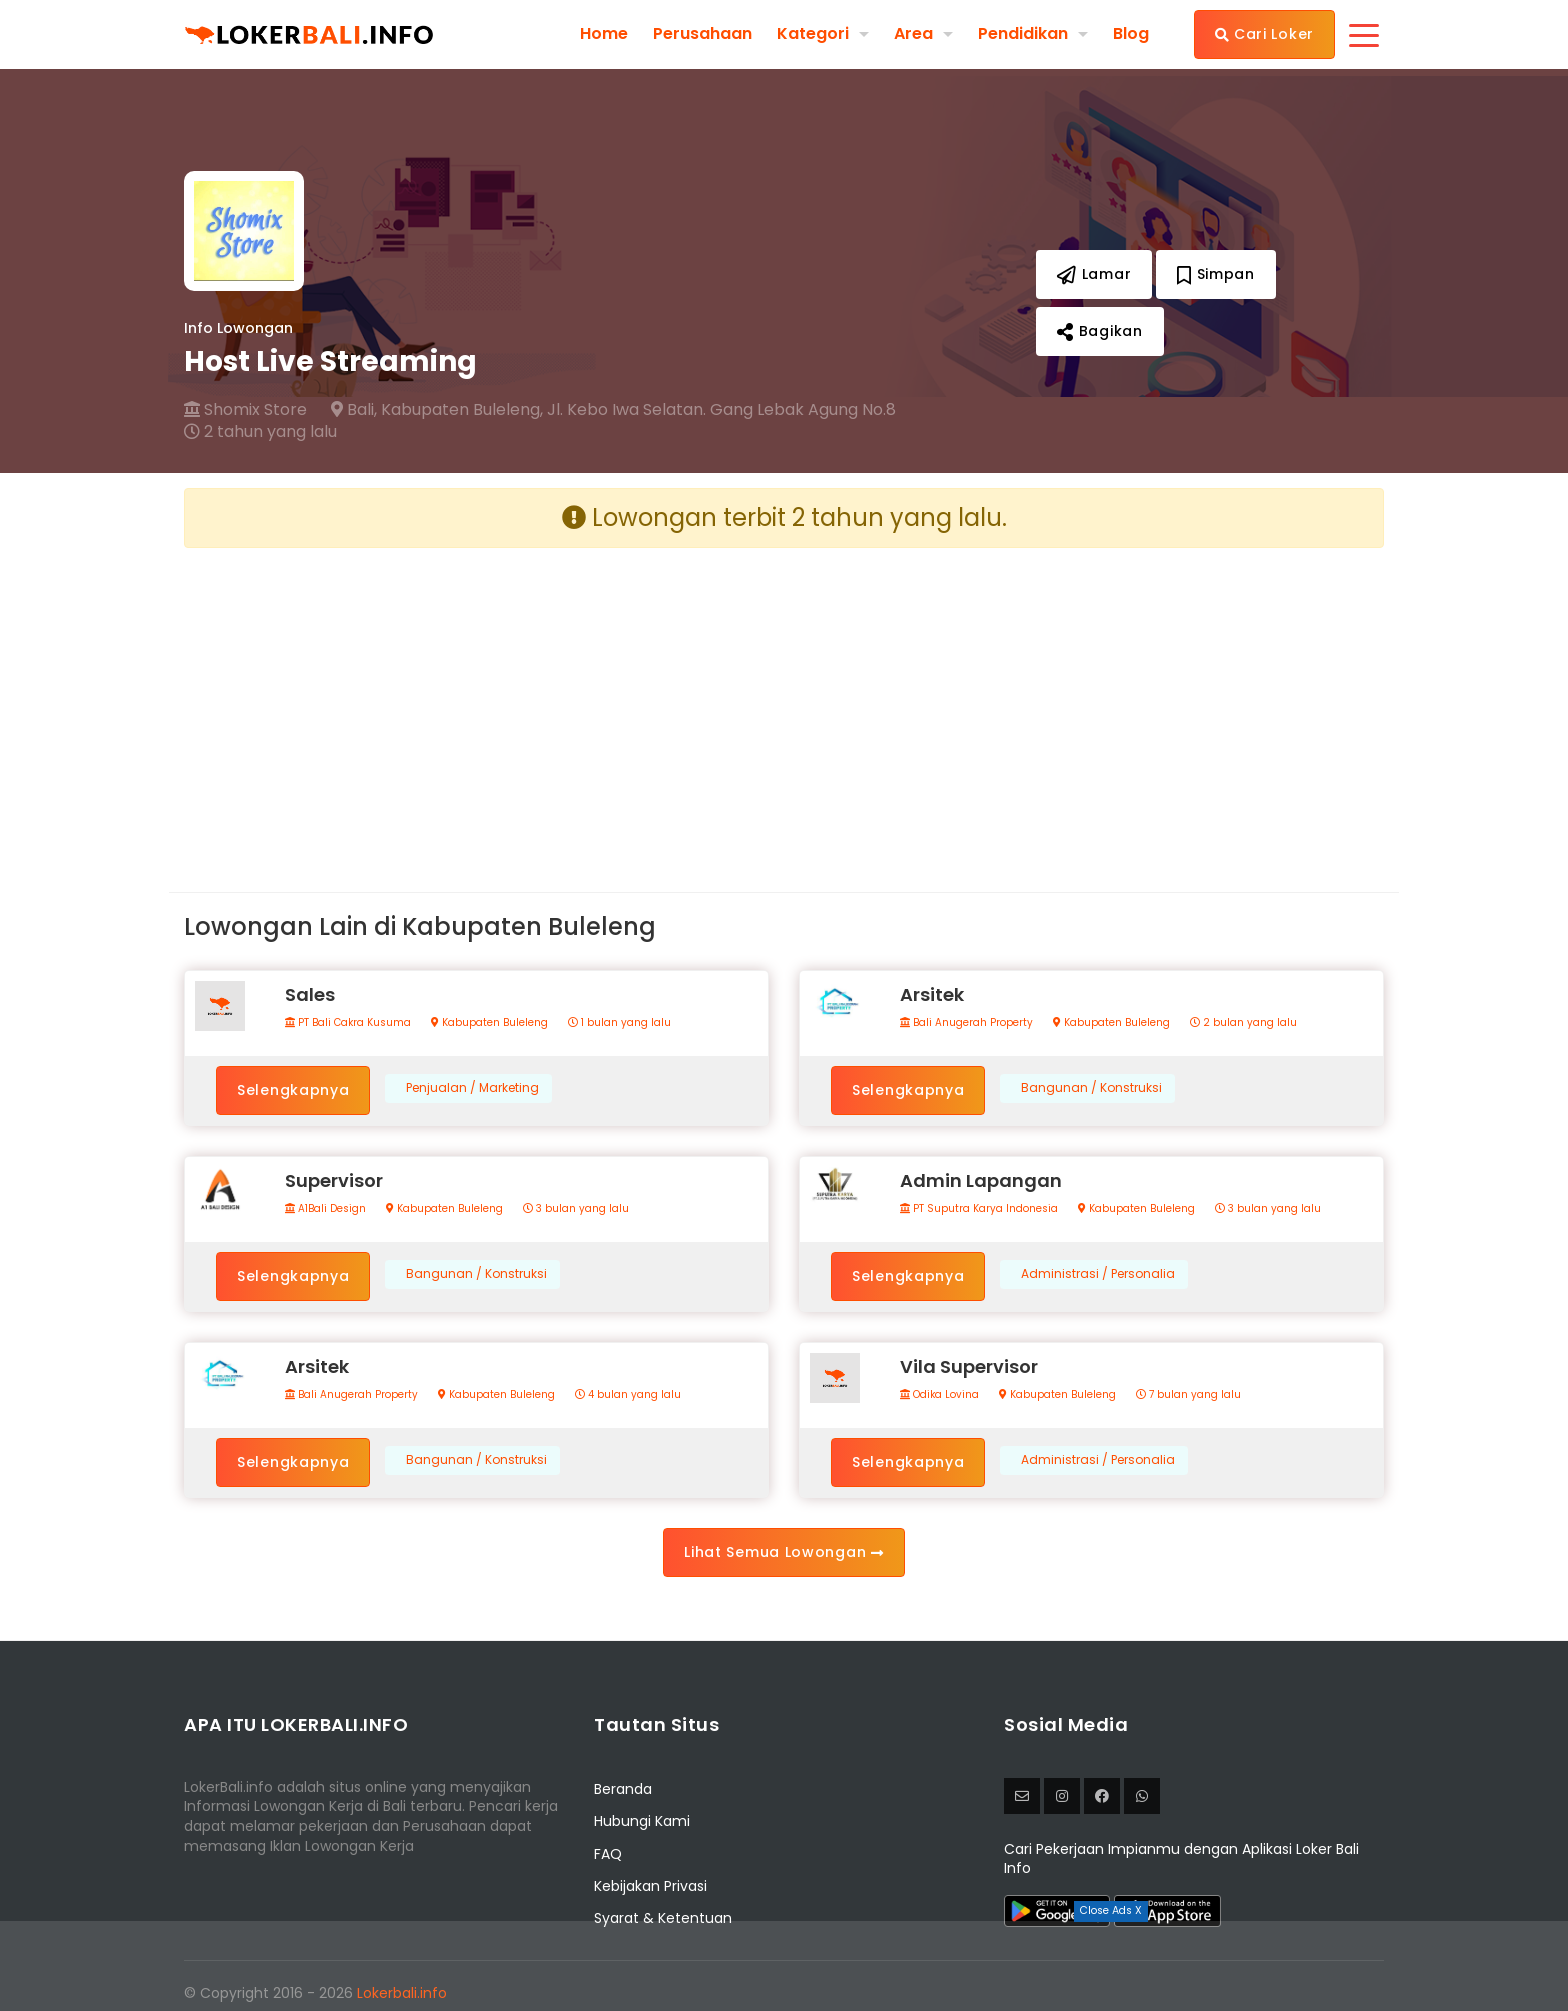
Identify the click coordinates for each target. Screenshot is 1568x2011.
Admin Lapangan (981, 1180)
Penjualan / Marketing (472, 1088)
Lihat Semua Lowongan (783, 1552)
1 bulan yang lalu (619, 1023)
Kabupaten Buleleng (489, 1023)
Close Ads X (1111, 1910)
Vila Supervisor (969, 1366)
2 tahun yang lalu (260, 432)
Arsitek (932, 994)
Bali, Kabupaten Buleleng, (437, 410)
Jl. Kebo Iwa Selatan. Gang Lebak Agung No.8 (721, 410)
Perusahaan (702, 34)
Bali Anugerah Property (966, 1023)
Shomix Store (245, 410)
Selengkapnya (293, 1090)
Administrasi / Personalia (1098, 1274)
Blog (1131, 34)
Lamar (1094, 274)
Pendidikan (1023, 33)
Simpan (1216, 274)
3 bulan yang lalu (576, 1209)
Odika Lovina (939, 1395)
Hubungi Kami (642, 1821)
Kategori (813, 33)
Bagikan (1099, 331)
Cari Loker (1264, 34)
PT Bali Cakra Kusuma (348, 1023)
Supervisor (334, 1180)
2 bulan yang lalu (1243, 1023)
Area (913, 33)
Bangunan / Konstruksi (1091, 1088)
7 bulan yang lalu (1188, 1395)
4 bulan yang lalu (628, 1395)
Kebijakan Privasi (650, 1886)
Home (604, 34)
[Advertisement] (476, 704)
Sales (310, 994)
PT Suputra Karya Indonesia (979, 1209)
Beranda (623, 1789)
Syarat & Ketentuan (663, 1918)
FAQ (608, 1854)
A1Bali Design (325, 1209)
